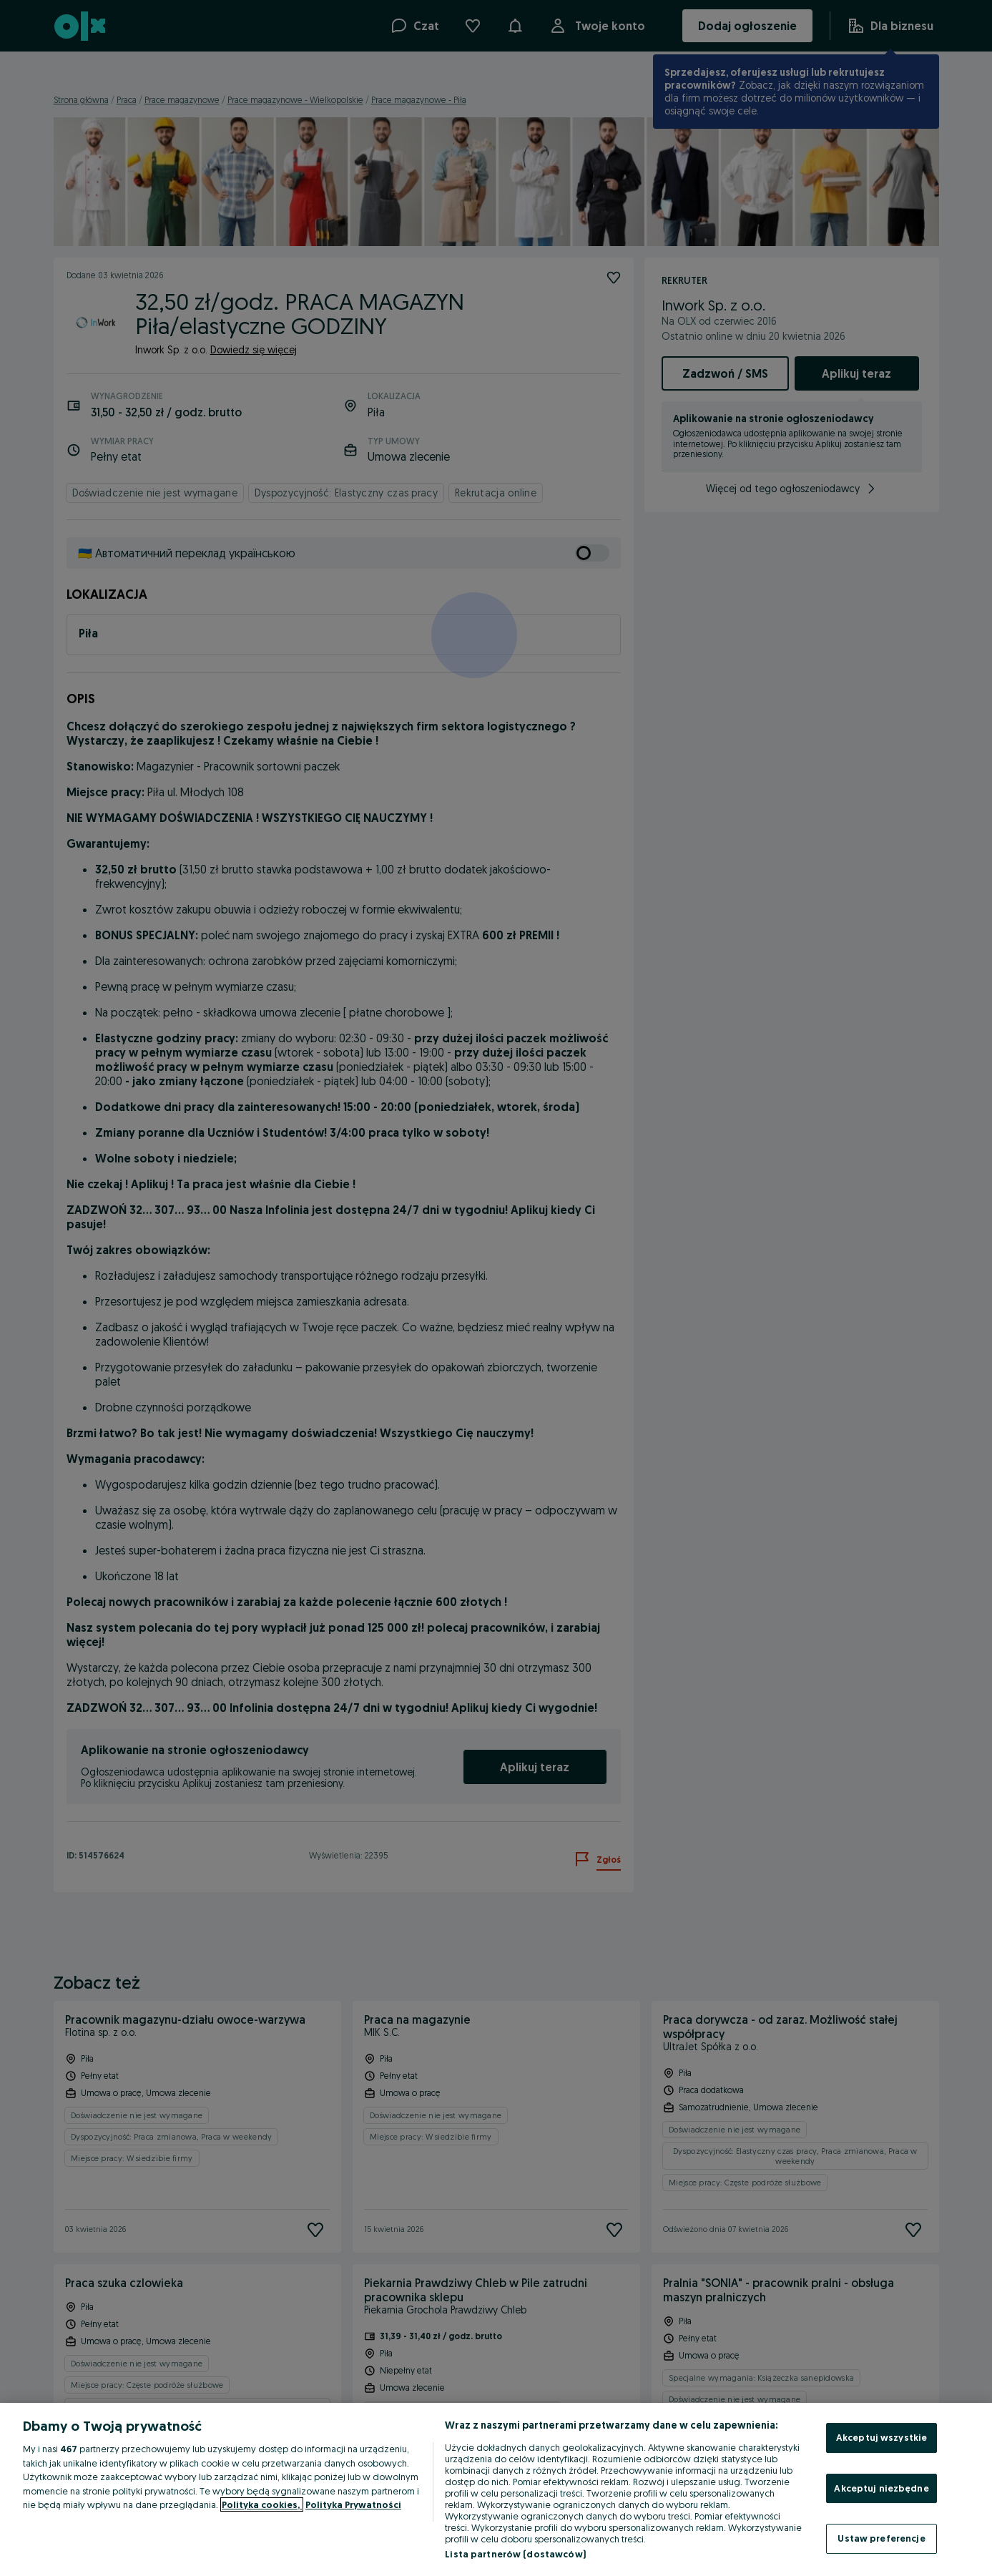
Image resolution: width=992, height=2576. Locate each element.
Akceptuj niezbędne (881, 2488)
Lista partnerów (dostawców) (515, 2554)
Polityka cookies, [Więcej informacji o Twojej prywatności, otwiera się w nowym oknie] (262, 2504)
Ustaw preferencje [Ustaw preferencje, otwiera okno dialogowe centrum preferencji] (881, 2538)
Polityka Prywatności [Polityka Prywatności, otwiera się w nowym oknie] (353, 2504)
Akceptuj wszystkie (881, 2437)
